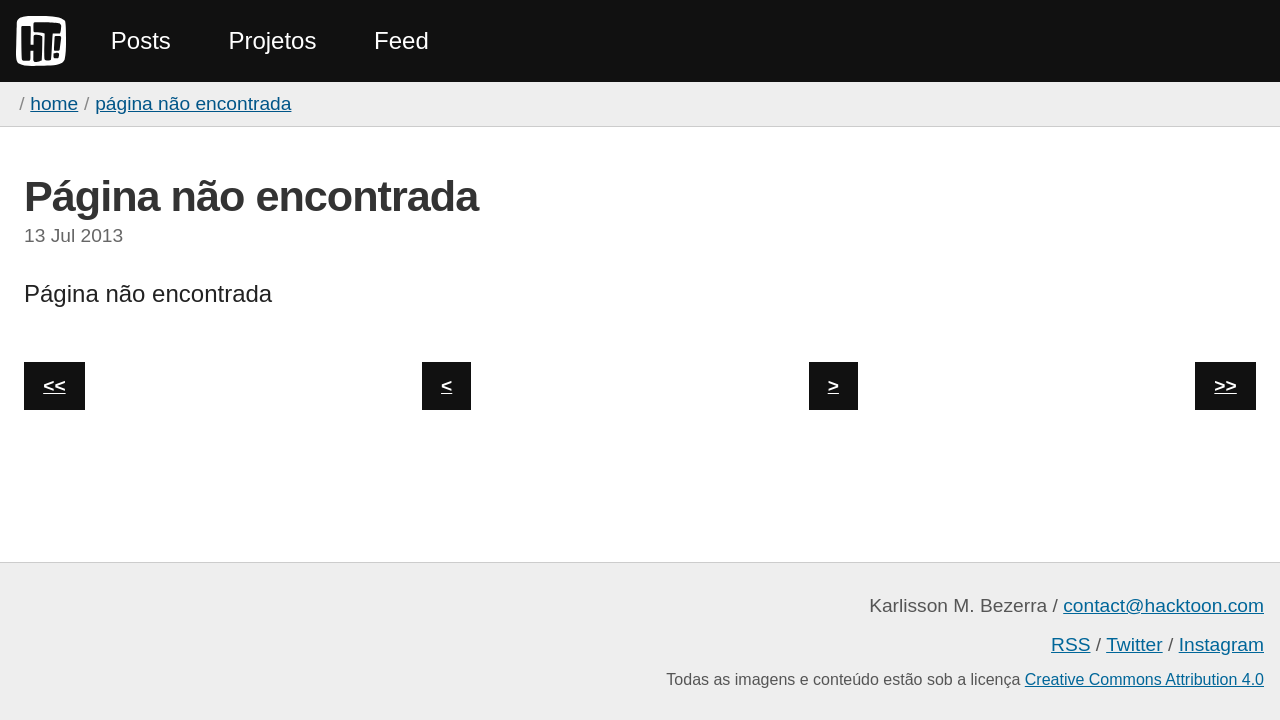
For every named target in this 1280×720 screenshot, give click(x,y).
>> (1225, 385)
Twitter (1134, 644)
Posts (141, 40)
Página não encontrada (193, 103)
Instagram (1221, 644)
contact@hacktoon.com (1163, 605)
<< (54, 385)
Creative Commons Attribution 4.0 (1144, 679)
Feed (401, 40)
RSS (1070, 644)
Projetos (272, 40)
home (54, 103)
